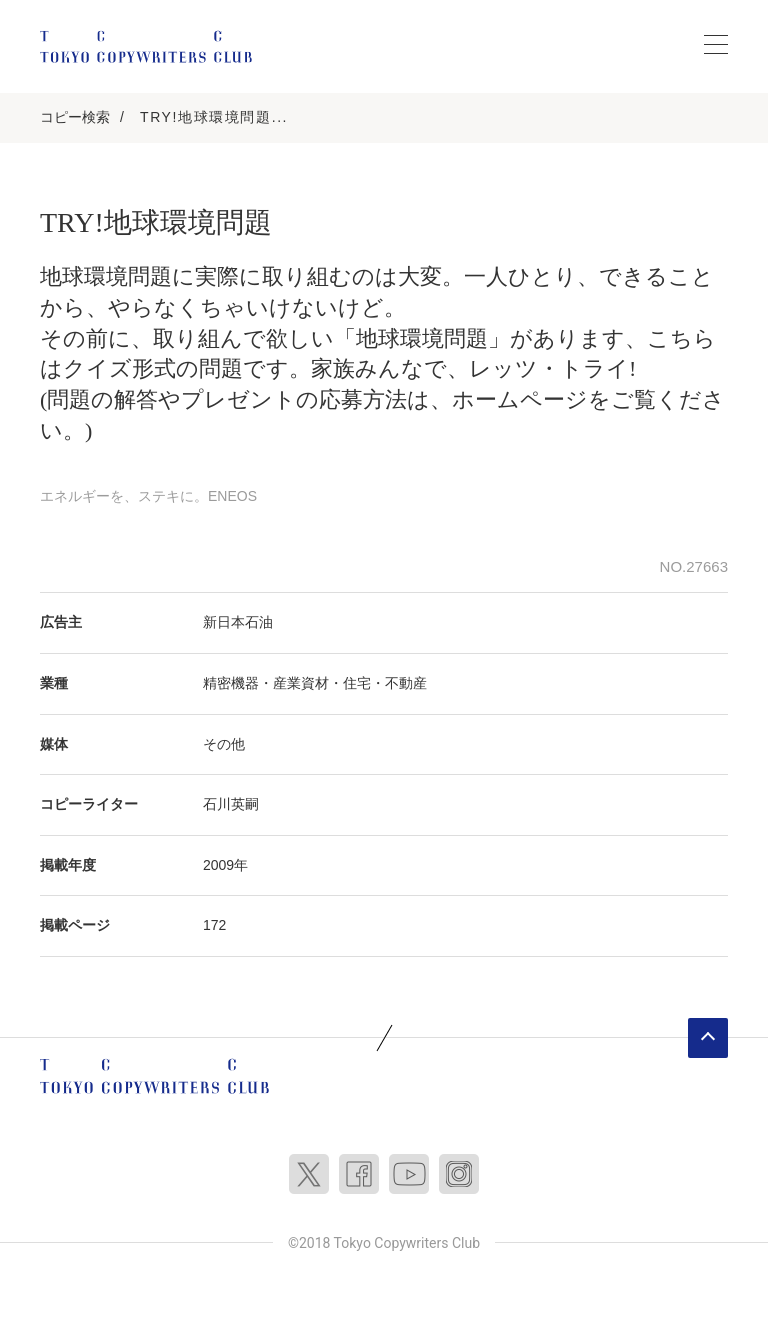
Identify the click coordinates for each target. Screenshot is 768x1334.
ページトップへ (708, 1038)
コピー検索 (75, 117)
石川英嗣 (231, 804)
